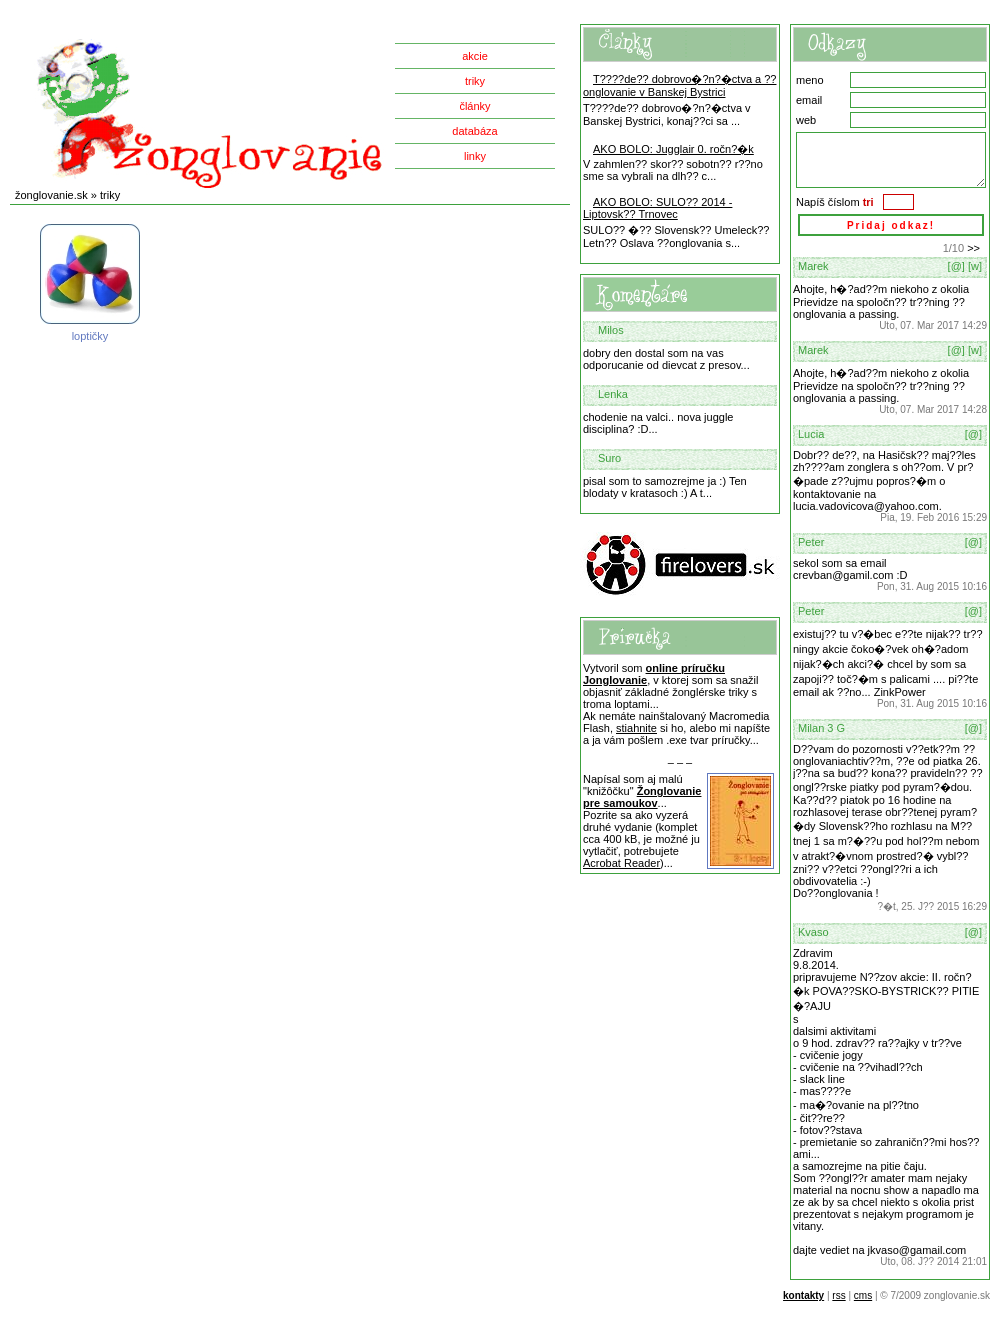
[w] (975, 266)
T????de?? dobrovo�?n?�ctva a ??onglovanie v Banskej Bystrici (679, 85)
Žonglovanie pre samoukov (642, 797)
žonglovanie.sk (51, 195)
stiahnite (636, 728)
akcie (475, 56)
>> (973, 248)
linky (475, 156)
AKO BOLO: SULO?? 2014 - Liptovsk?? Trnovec (657, 208)
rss (838, 1295)
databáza (474, 131)
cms (863, 1295)
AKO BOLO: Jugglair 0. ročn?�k (673, 149)
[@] (956, 266)
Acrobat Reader (621, 863)
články (474, 106)
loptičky (90, 283)
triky (475, 81)
